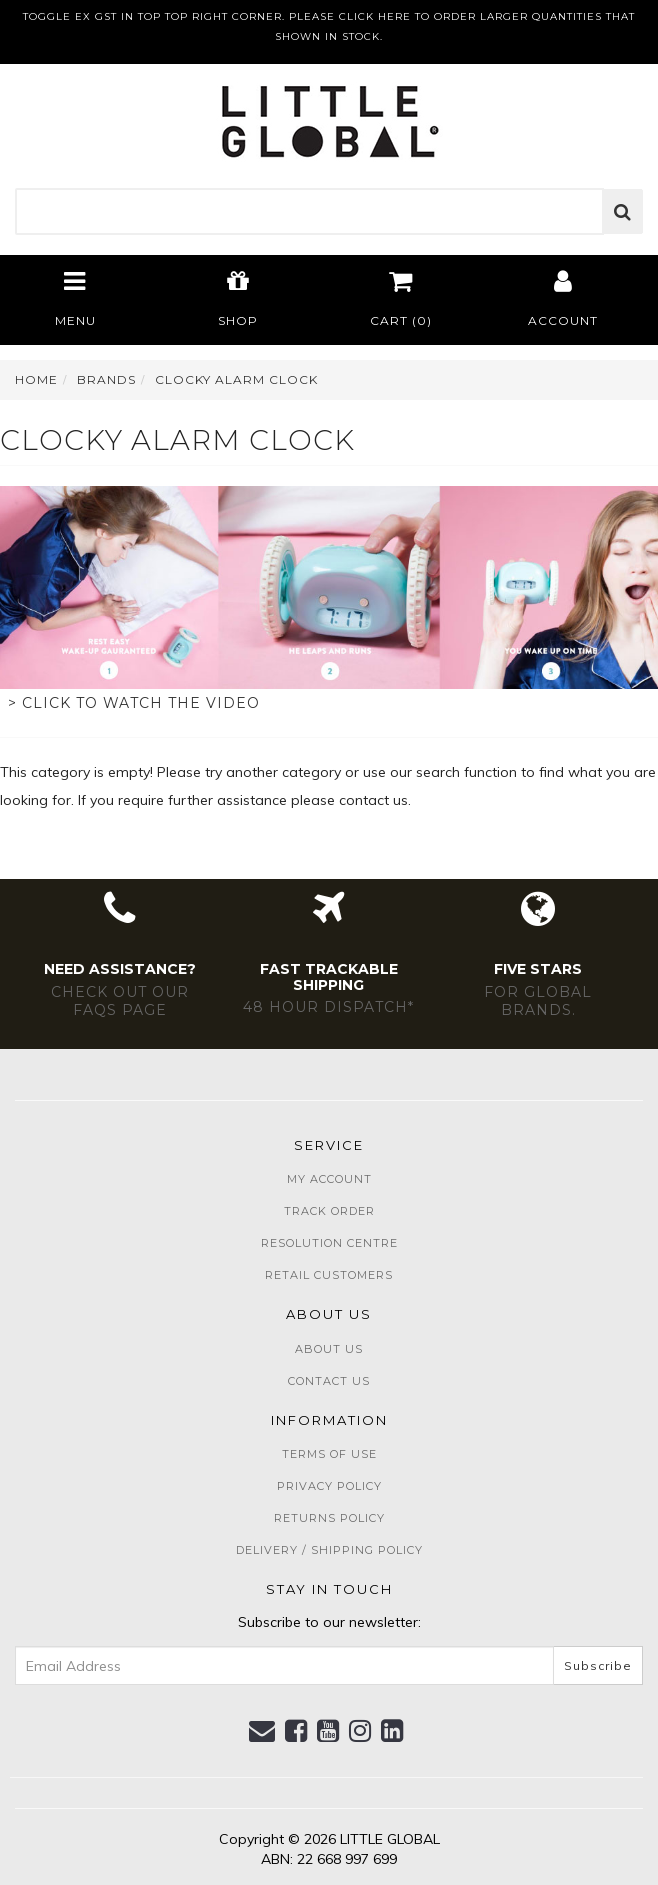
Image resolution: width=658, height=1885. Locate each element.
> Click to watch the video (134, 703)
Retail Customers (329, 1275)
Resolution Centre (329, 1243)
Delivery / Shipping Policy (329, 1550)
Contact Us (329, 1381)
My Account (329, 1179)
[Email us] (262, 1731)
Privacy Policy (329, 1486)
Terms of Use (329, 1454)
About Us (329, 1349)
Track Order (329, 1211)
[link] (296, 1731)
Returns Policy (329, 1518)
